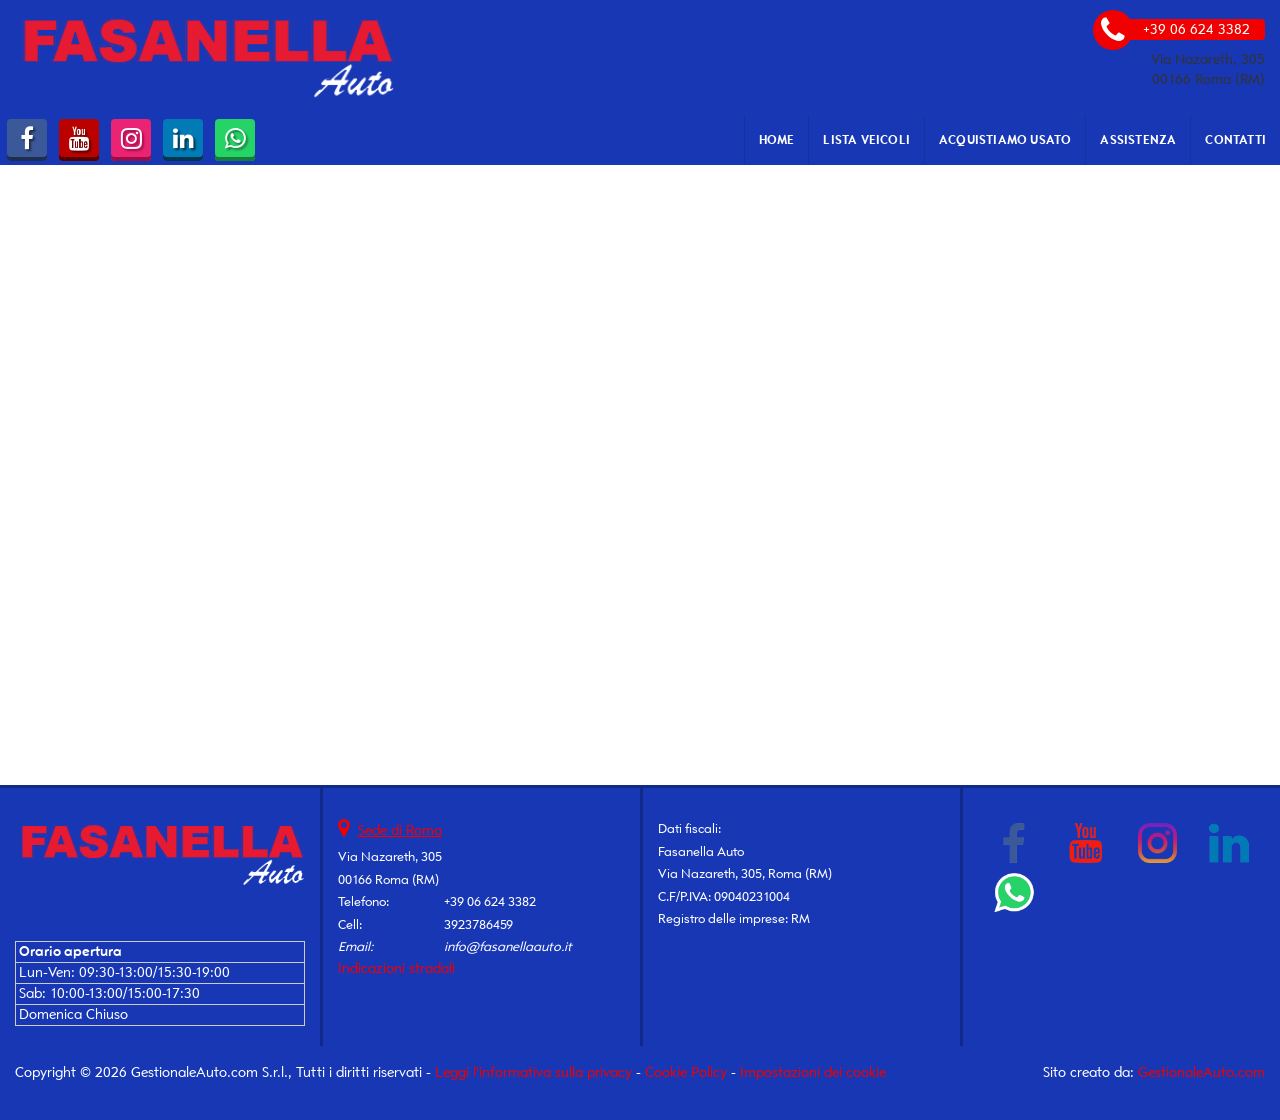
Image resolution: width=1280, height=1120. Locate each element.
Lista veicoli (866, 139)
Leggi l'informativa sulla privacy (533, 1072)
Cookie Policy (686, 1072)
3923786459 (478, 924)
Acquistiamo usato (1005, 139)
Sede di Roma (400, 830)
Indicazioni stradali (396, 968)
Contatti (1235, 139)
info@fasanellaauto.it (508, 946)
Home (777, 139)
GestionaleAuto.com (1201, 1072)
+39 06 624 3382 (490, 901)
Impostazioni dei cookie (813, 1072)
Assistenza (1138, 139)
